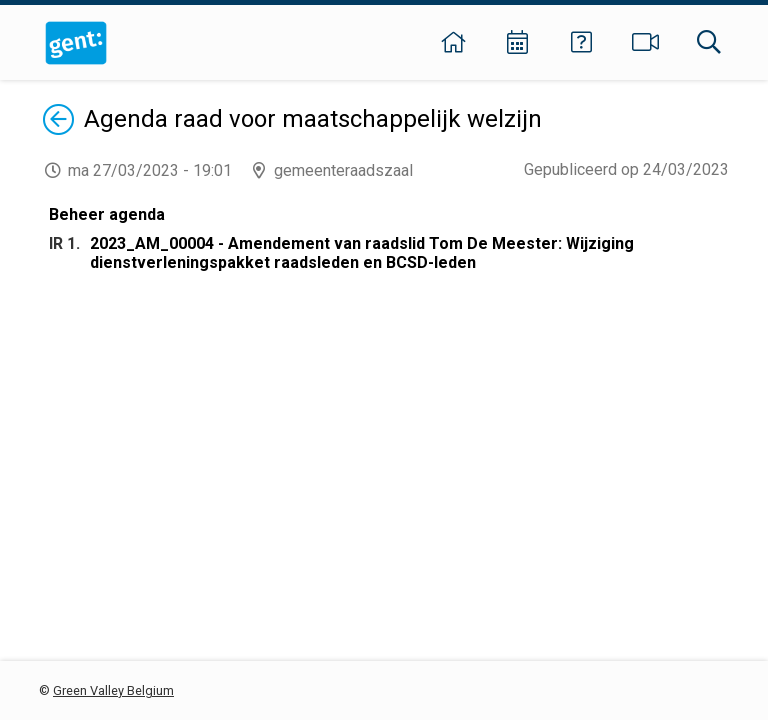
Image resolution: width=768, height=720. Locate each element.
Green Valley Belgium (113, 690)
